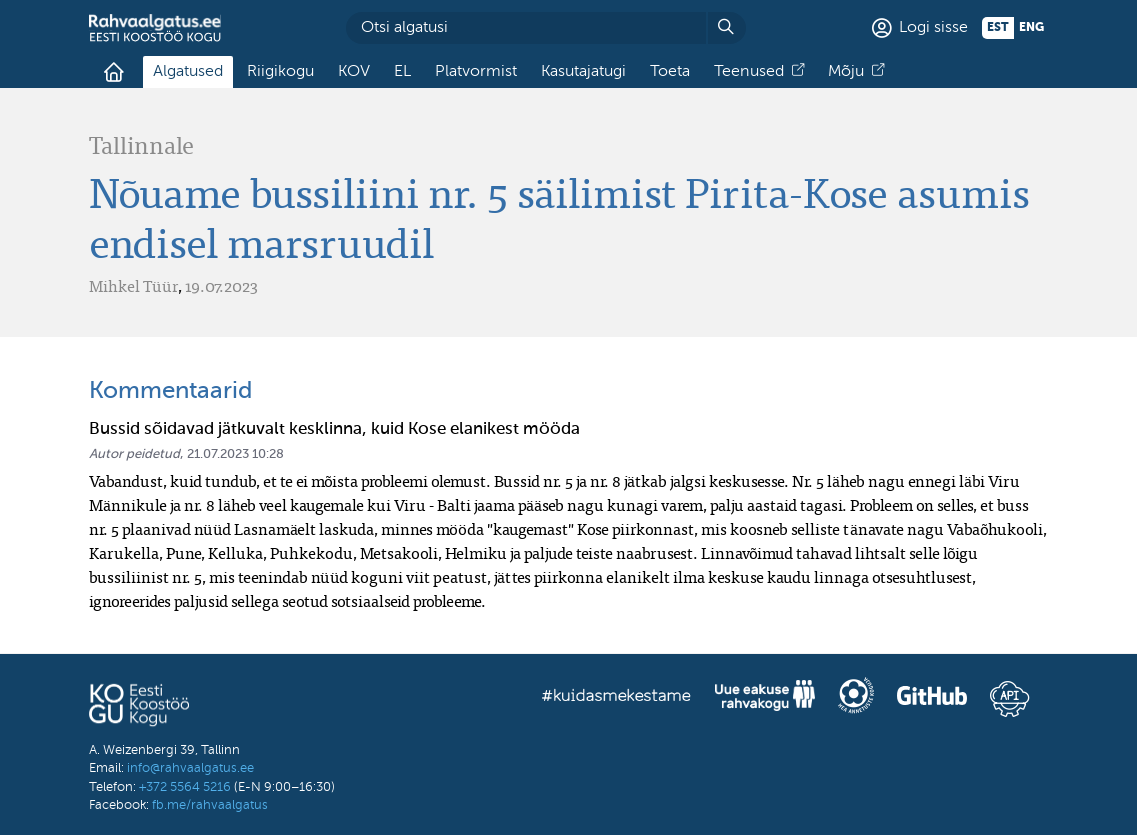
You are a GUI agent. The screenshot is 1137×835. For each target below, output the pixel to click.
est (998, 28)
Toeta (670, 72)
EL (402, 72)
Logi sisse (933, 28)
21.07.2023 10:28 (235, 454)
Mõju (846, 72)
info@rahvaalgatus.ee (190, 768)
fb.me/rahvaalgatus (210, 805)
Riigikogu (280, 72)
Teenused (749, 72)
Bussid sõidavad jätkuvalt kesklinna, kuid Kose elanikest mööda (334, 429)
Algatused (188, 72)
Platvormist (476, 72)
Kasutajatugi (583, 72)
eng (1031, 28)
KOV (354, 72)
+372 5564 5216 (185, 787)
